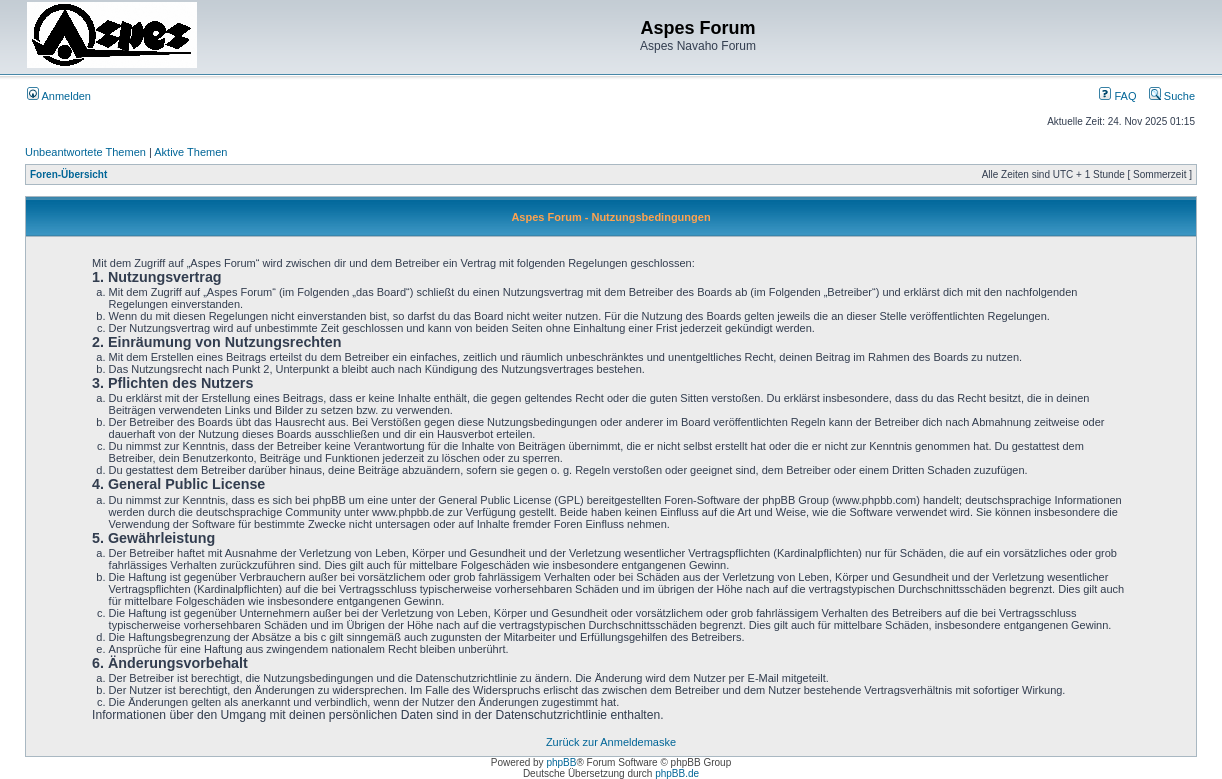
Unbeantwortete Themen (85, 152)
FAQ (1117, 96)
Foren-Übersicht (68, 174)
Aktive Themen (190, 152)
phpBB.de (677, 773)
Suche (1172, 96)
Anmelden (59, 96)
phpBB (561, 762)
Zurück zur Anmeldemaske (611, 742)
